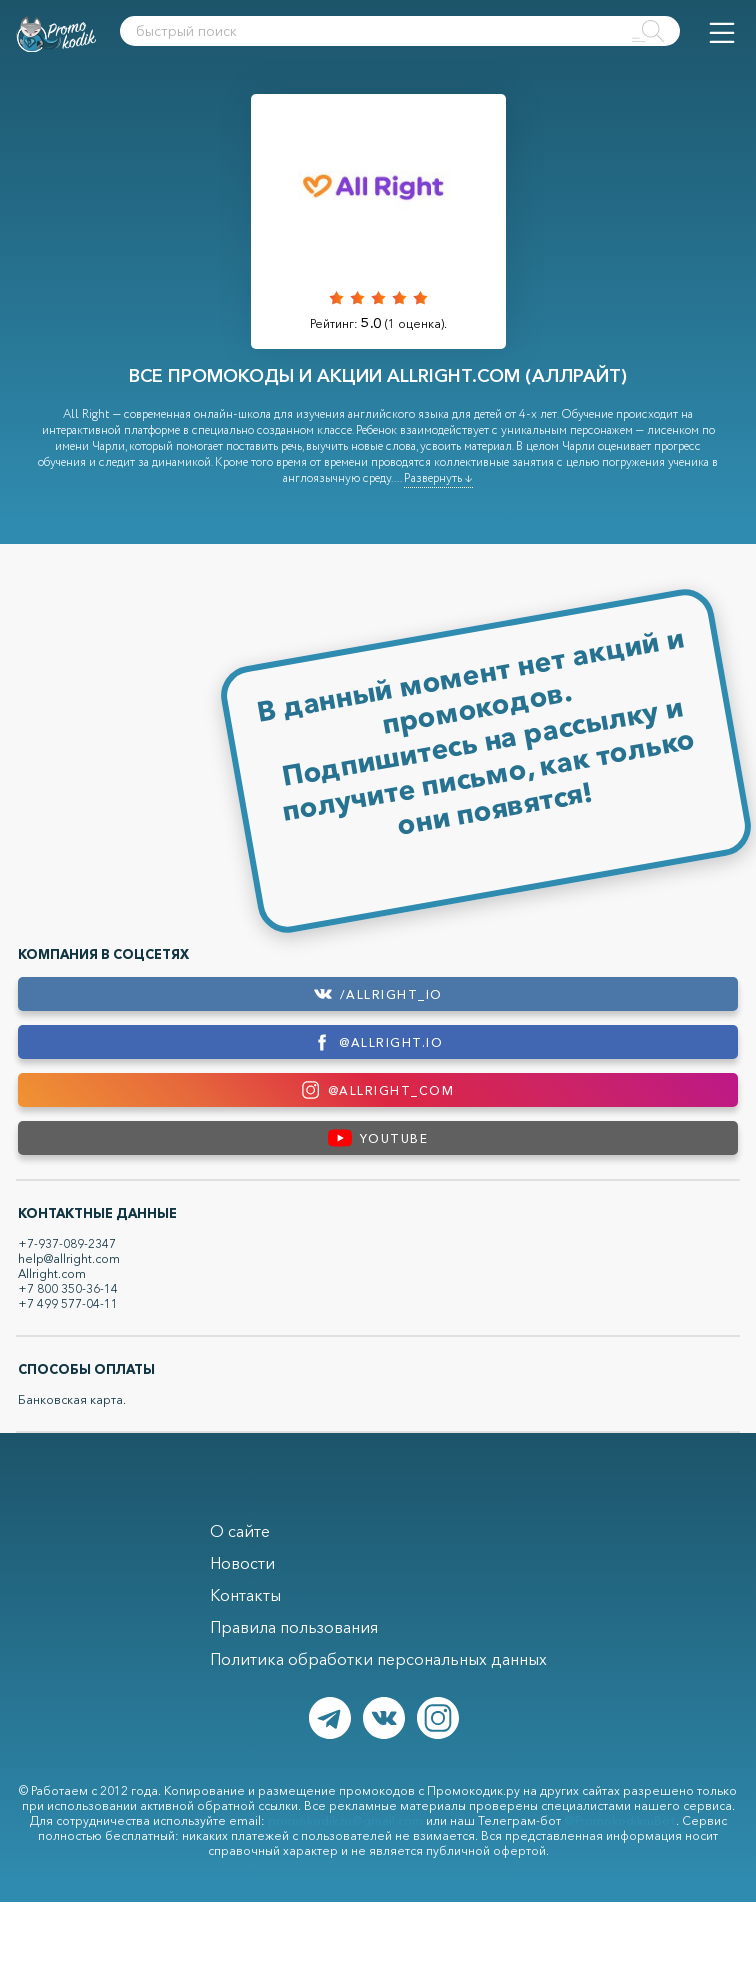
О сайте (240, 1531)
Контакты (245, 1595)
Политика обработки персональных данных (378, 1659)
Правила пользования (294, 1627)
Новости (242, 1563)
